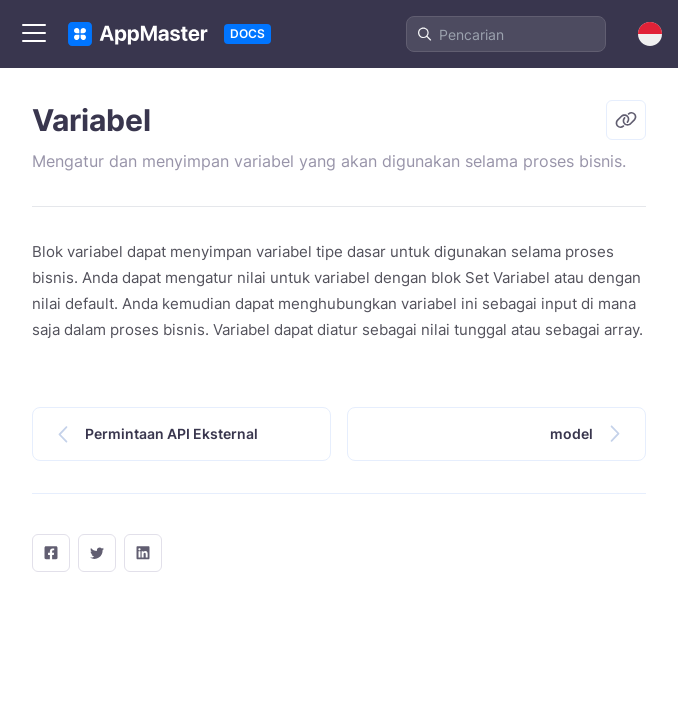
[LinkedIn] (143, 553)
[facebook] (51, 553)
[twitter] (97, 553)
